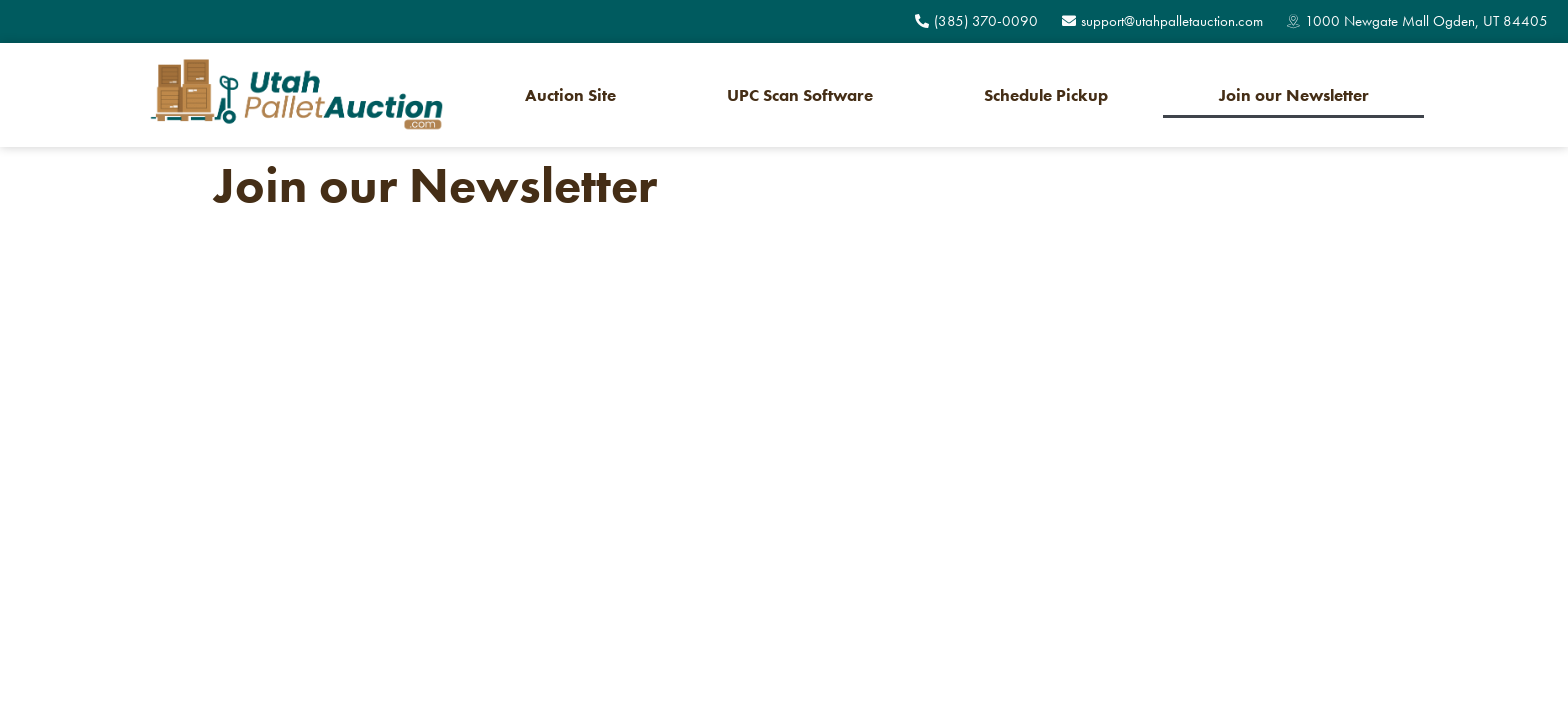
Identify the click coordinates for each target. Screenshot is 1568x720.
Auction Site (570, 95)
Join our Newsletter (1294, 95)
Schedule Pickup (1046, 95)
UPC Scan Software (800, 95)
